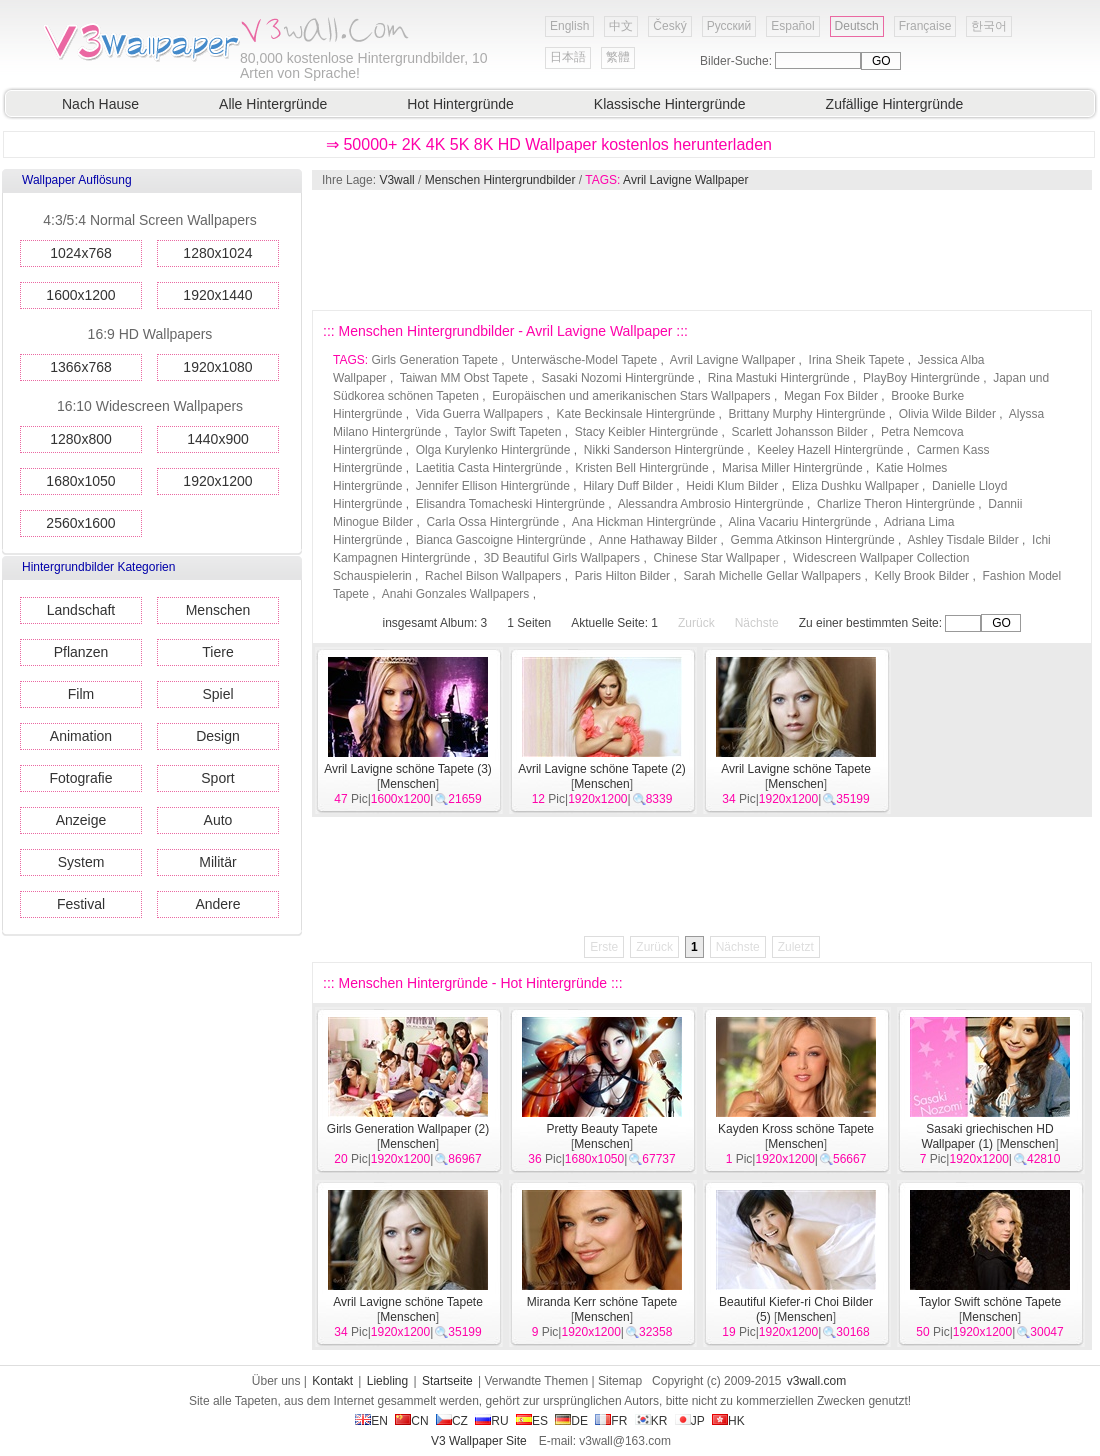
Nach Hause (100, 104)
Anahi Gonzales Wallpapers (456, 594)
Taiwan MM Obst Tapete (464, 378)
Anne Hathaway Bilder (658, 540)
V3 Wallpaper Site (479, 1441)
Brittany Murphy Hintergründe (807, 414)
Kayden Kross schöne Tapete (796, 1129)
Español (792, 26)
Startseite (447, 1381)
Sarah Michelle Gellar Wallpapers (772, 576)
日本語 (568, 57)
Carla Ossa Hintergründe (492, 522)
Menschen (218, 610)
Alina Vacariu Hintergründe (800, 522)
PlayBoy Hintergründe (921, 378)
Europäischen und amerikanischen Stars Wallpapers (631, 396)
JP (690, 1421)
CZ (452, 1421)
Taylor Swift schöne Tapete (990, 1302)
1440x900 (218, 439)
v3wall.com (816, 1381)
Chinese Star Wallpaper (716, 558)
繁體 (618, 57)
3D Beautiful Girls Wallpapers (562, 558)
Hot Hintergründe (460, 104)
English (569, 26)
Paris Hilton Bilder (622, 576)
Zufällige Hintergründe (895, 104)
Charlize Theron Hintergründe (896, 504)
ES (532, 1421)
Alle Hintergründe (273, 104)
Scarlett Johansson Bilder (799, 432)
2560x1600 (80, 523)
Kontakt (332, 1381)
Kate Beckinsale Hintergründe (635, 414)
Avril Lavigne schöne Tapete (796, 769)
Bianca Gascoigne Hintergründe (501, 540)
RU (491, 1421)
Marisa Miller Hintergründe (792, 468)
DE (571, 1421)
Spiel (217, 694)
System (81, 862)
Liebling (387, 1381)
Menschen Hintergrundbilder (500, 180)
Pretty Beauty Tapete (601, 1129)
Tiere (217, 652)
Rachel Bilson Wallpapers (493, 576)
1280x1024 (217, 253)
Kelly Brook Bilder (921, 576)
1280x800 (81, 439)
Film (81, 694)
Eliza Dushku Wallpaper (855, 486)
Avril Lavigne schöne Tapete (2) (602, 769)
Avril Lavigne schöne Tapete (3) (408, 769)
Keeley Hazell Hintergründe (830, 450)
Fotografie (80, 778)
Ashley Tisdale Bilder (962, 540)
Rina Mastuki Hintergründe (779, 378)
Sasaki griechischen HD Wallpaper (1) (988, 1136)
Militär (217, 862)
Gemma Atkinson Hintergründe (813, 540)
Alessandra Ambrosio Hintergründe (711, 504)
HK (728, 1421)
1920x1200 (217, 481)
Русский (729, 26)
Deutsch (857, 26)
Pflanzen (81, 652)
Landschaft (81, 610)
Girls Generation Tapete (434, 360)
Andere (217, 904)
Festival (81, 904)
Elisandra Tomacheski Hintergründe (510, 504)
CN (411, 1421)
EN (371, 1421)
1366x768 (81, 367)
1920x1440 (217, 295)
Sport (217, 778)
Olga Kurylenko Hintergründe (493, 450)
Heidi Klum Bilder (732, 486)
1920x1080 (217, 367)
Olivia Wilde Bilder (947, 414)
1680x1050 (80, 481)
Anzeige (81, 820)
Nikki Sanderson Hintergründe (664, 450)
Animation (81, 736)
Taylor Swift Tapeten (507, 432)
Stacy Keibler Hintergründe (646, 432)
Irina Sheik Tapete (857, 360)
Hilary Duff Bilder (628, 486)
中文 (621, 26)
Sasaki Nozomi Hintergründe (618, 378)
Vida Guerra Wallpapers (479, 414)
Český (669, 26)
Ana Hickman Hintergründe (644, 522)
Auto (218, 820)
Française (925, 26)
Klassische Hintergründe (670, 104)
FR (611, 1421)
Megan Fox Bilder (831, 396)
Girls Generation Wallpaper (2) (408, 1129)
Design (218, 736)
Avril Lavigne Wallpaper (685, 180)
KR (651, 1421)
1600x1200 (80, 295)
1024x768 (81, 253)
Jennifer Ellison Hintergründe (493, 486)
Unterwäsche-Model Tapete (584, 360)
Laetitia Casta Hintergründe (489, 468)
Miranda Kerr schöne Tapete (602, 1302)
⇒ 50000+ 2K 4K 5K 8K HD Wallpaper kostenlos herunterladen (549, 144)
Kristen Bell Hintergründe (641, 468)
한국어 (989, 26)
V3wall (396, 180)
